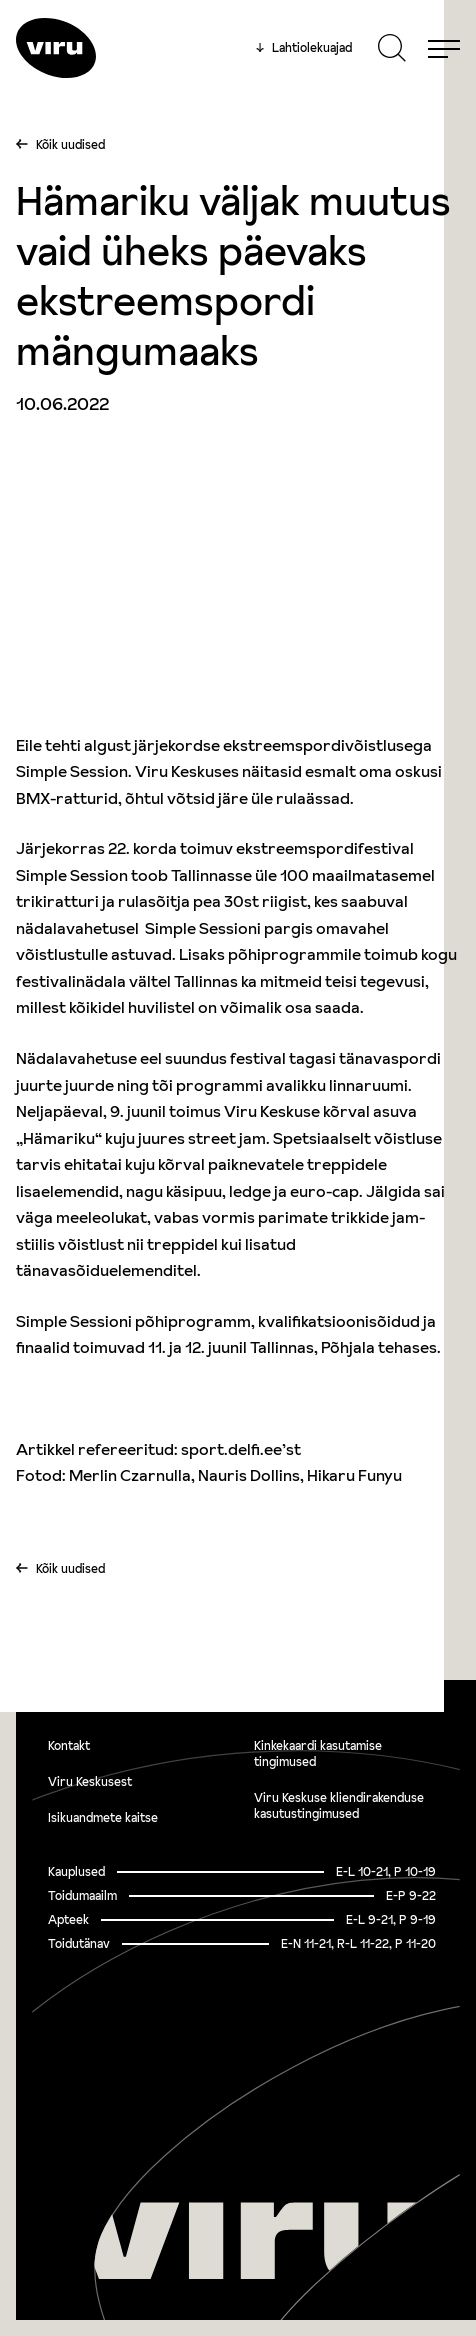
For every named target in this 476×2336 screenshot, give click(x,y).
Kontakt (69, 1745)
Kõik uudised (70, 144)
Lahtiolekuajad (304, 48)
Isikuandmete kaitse (103, 1817)
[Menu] (444, 48)
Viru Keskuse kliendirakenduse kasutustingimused (339, 1805)
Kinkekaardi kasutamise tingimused (318, 1753)
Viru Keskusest (90, 1781)
